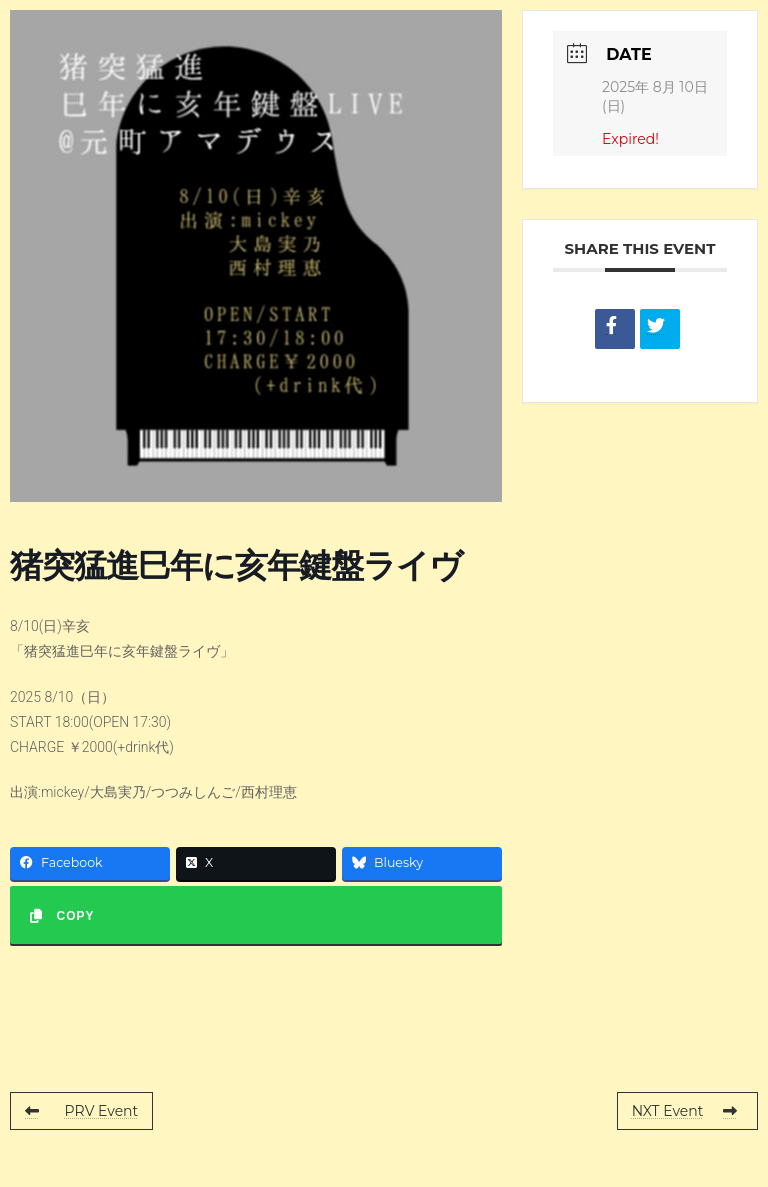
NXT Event (685, 1111)
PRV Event (81, 1111)
